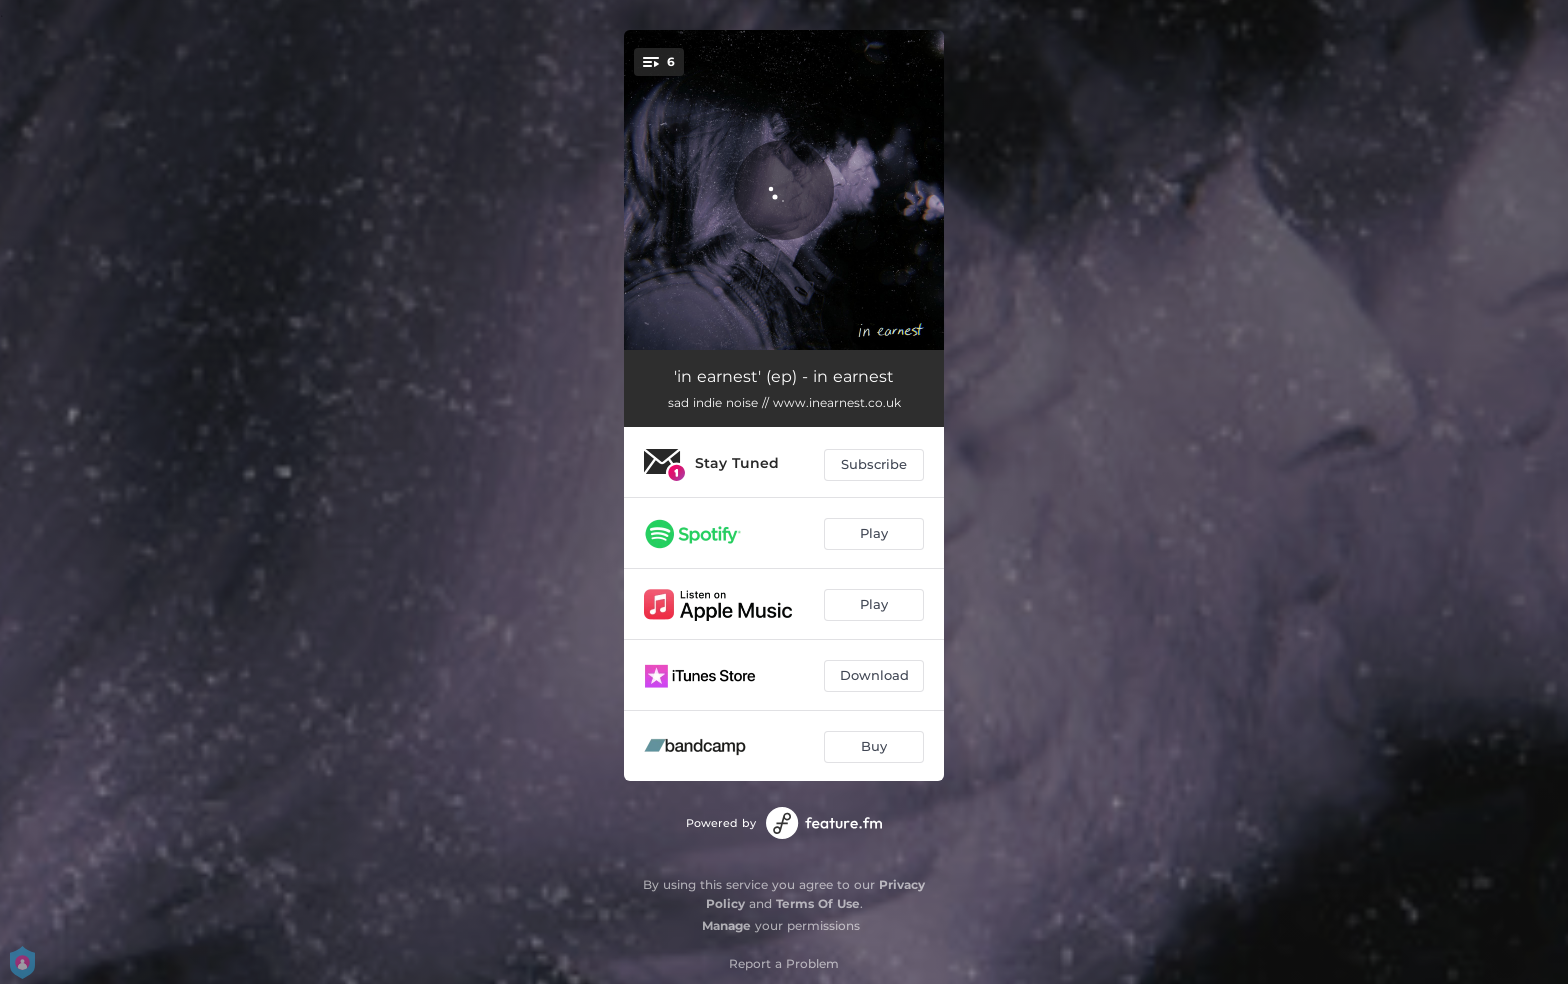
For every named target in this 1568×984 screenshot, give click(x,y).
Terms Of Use (818, 903)
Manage (726, 925)
